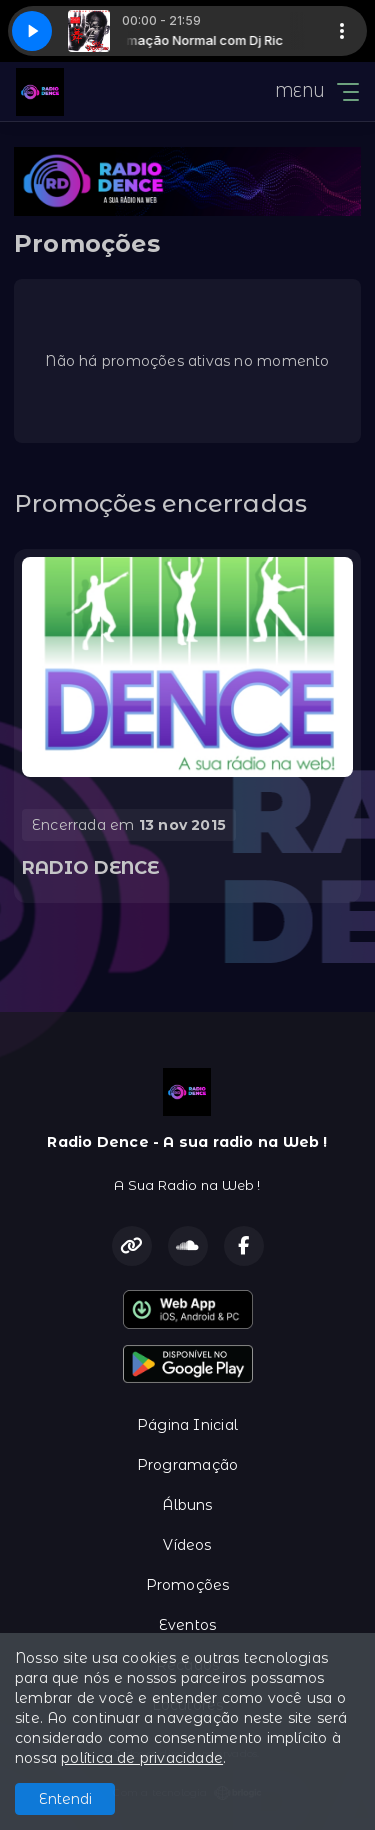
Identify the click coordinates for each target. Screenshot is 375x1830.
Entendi (65, 1799)
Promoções (188, 1585)
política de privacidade (142, 1758)
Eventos (187, 1625)
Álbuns (187, 1505)
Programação (187, 1465)
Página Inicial (187, 1425)
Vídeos (187, 1545)
